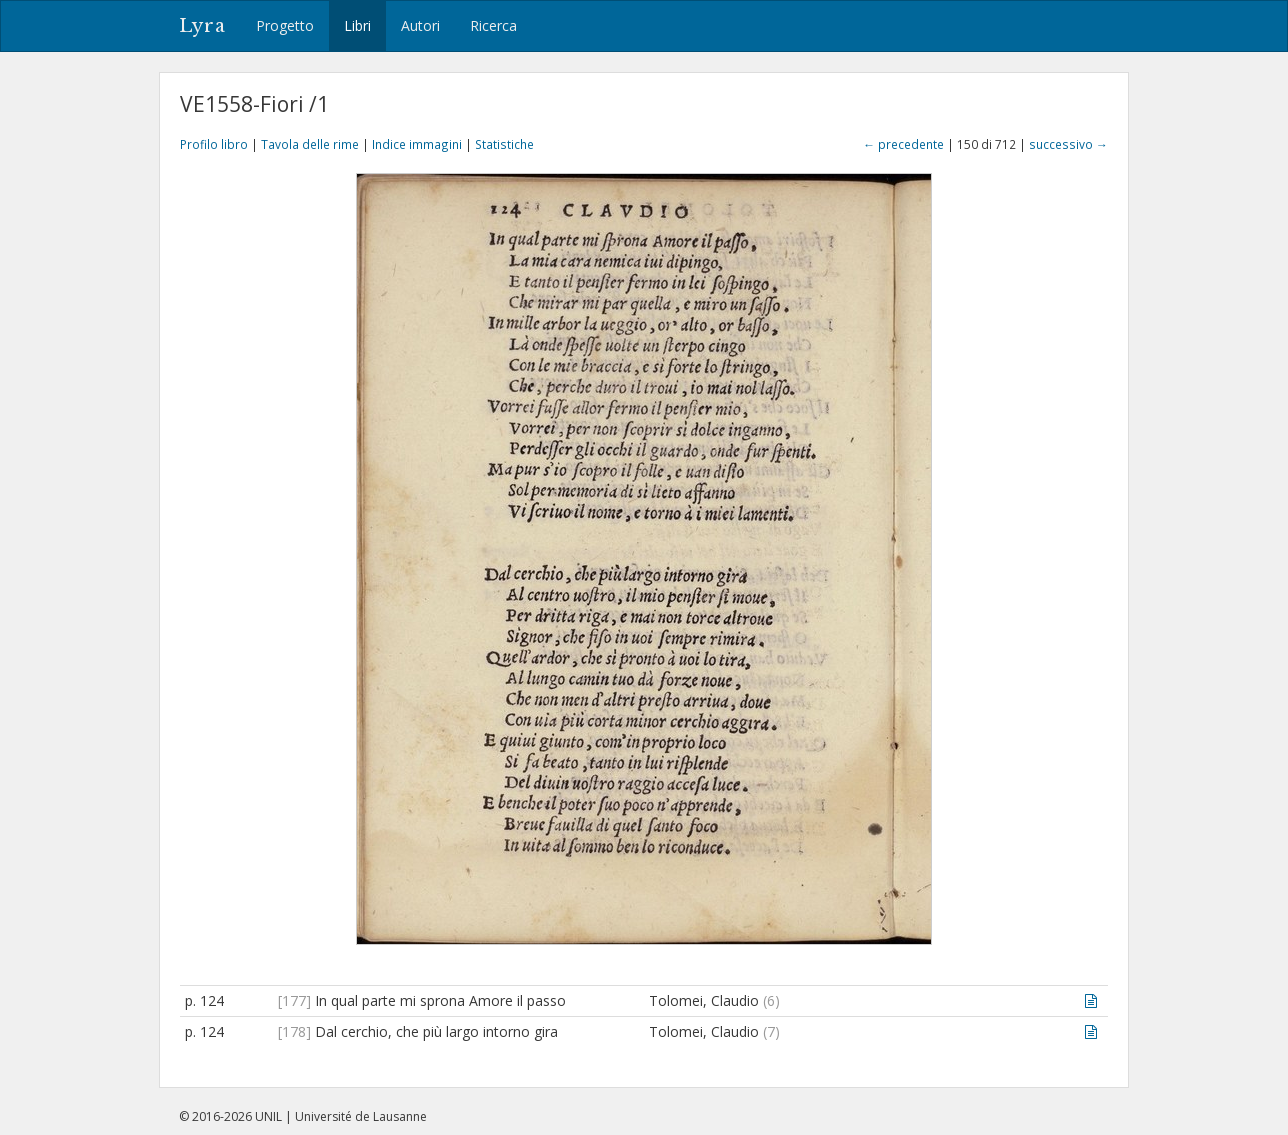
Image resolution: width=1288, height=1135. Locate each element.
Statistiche (504, 144)
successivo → (1068, 144)
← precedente (903, 144)
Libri (357, 25)
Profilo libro (214, 144)
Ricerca (493, 25)
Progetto (285, 25)
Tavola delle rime (310, 144)
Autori (420, 25)
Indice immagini (417, 144)
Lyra (202, 26)
